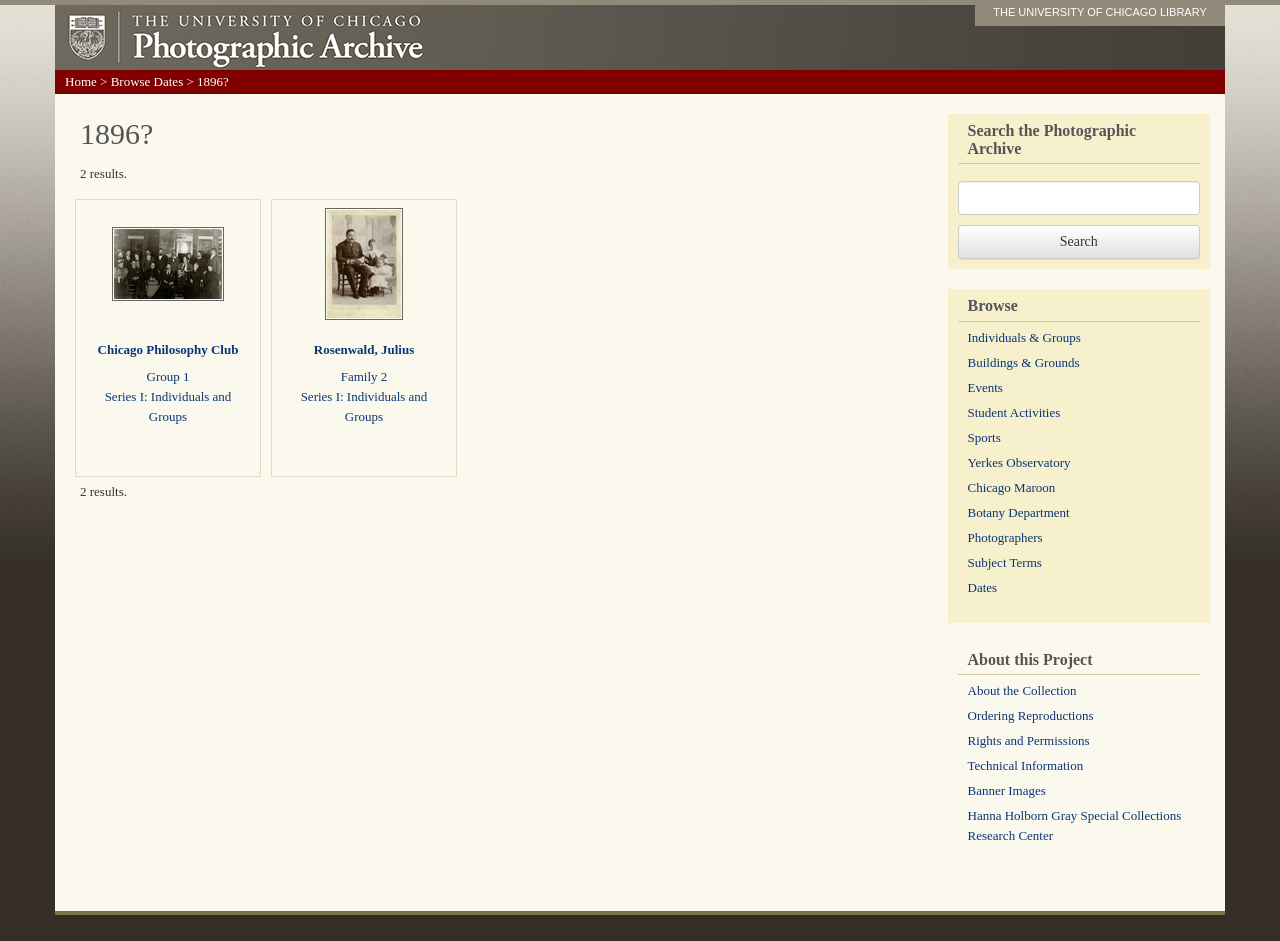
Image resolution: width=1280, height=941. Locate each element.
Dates (983, 587)
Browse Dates (147, 81)
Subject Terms (1005, 562)
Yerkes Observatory (1019, 462)
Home (81, 81)
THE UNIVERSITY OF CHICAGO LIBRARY (1100, 12)
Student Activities (1014, 412)
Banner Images (1007, 790)
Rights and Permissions (1029, 740)
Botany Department (1019, 512)
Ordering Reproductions (1031, 715)
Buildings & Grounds (1024, 362)
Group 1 (168, 376)
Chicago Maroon (1012, 487)
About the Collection (1022, 690)
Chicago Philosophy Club (168, 349)
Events (985, 387)
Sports (984, 437)
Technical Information (1026, 765)
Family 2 (364, 376)
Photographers (1005, 537)
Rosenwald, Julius (364, 349)
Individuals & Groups (1024, 337)
